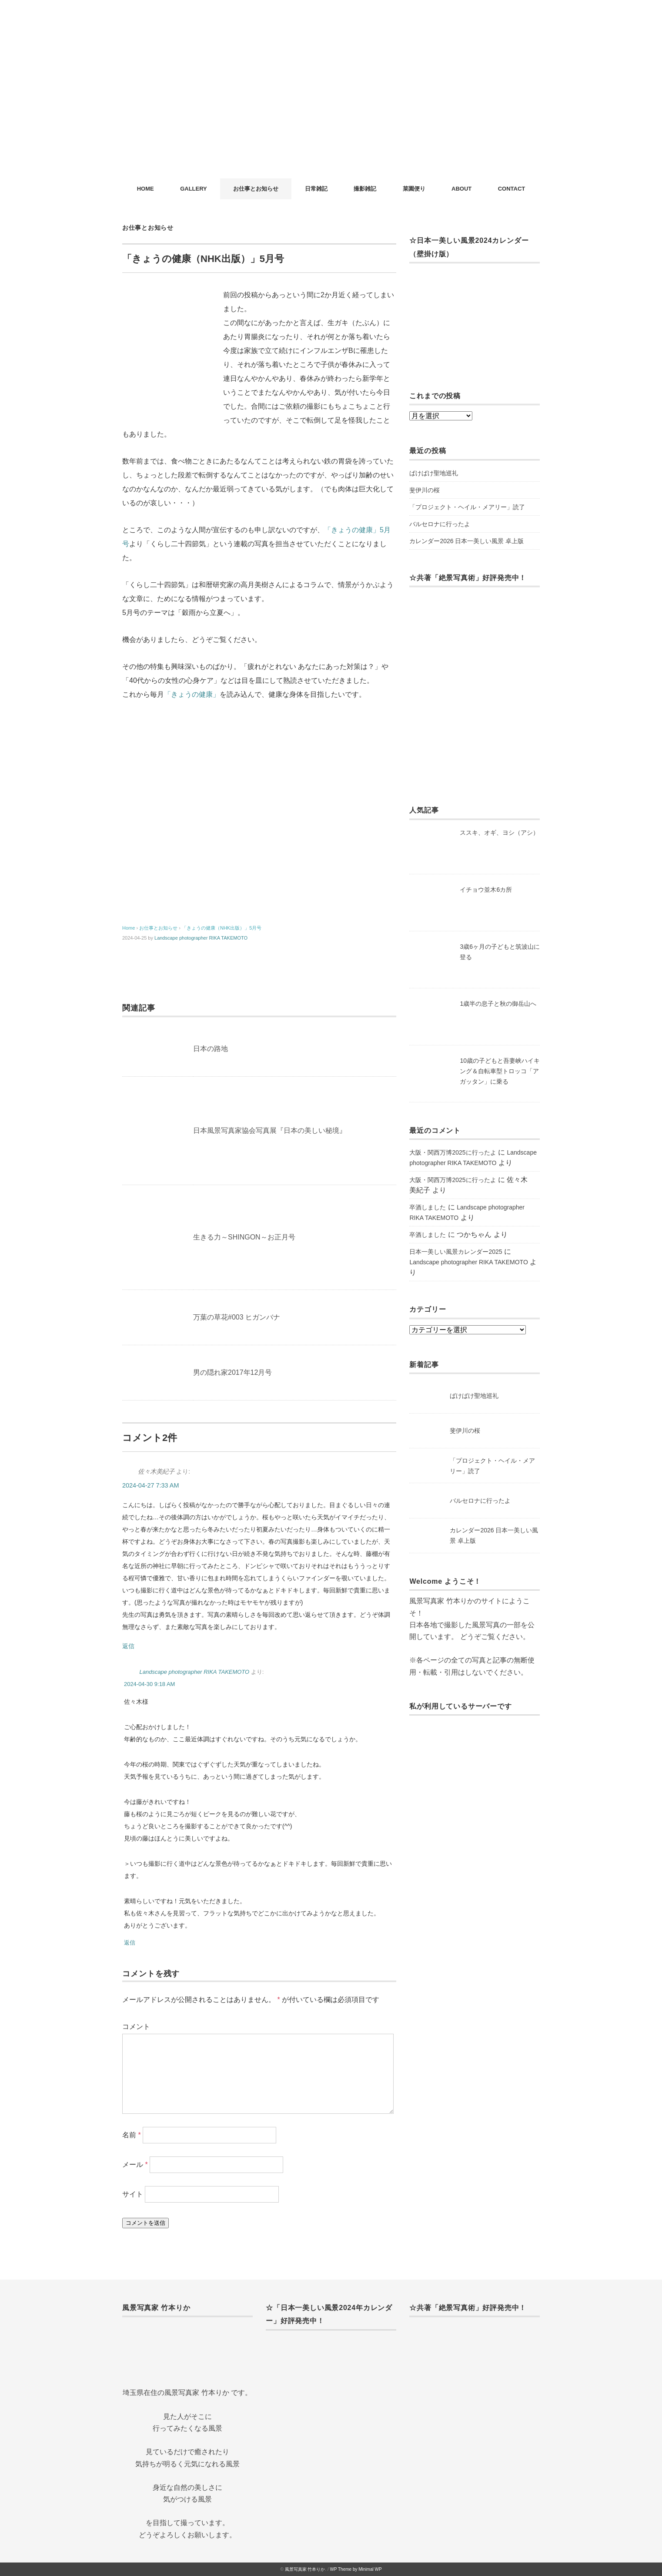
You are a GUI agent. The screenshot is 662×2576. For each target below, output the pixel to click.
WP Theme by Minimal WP (355, 2569)
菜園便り (414, 188)
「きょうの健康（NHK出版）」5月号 (221, 927)
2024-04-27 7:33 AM (150, 1485)
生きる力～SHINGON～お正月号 (244, 1237)
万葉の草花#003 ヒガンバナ (236, 1317)
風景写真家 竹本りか (305, 2569)
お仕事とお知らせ (255, 188)
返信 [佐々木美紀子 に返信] (128, 1645)
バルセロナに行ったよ (439, 524)
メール (135, 2164)
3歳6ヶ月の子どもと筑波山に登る (500, 952)
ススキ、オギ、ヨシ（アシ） (499, 832)
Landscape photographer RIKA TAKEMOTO (200, 937)
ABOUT (461, 188)
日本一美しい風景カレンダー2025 (455, 1251)
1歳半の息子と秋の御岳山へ (498, 1003)
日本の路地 (210, 1048)
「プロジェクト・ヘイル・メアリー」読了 (467, 507)
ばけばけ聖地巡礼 (433, 473)
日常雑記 (316, 188)
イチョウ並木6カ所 (486, 889)
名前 (131, 2135)
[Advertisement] (331, 113)
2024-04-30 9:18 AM (149, 1684)
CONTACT (511, 188)
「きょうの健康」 (192, 694)
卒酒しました (427, 1207)
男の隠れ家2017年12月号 (232, 1372)
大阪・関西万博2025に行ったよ (452, 1152)
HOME (145, 188)
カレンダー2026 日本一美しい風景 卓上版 (466, 540)
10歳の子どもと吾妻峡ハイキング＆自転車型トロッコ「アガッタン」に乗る (500, 1071)
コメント (136, 2026)
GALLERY (193, 188)
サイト (132, 2194)
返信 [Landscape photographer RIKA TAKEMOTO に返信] (129, 1942)
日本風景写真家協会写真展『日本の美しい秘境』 (269, 1130)
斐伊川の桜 (424, 490)
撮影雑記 (365, 188)
